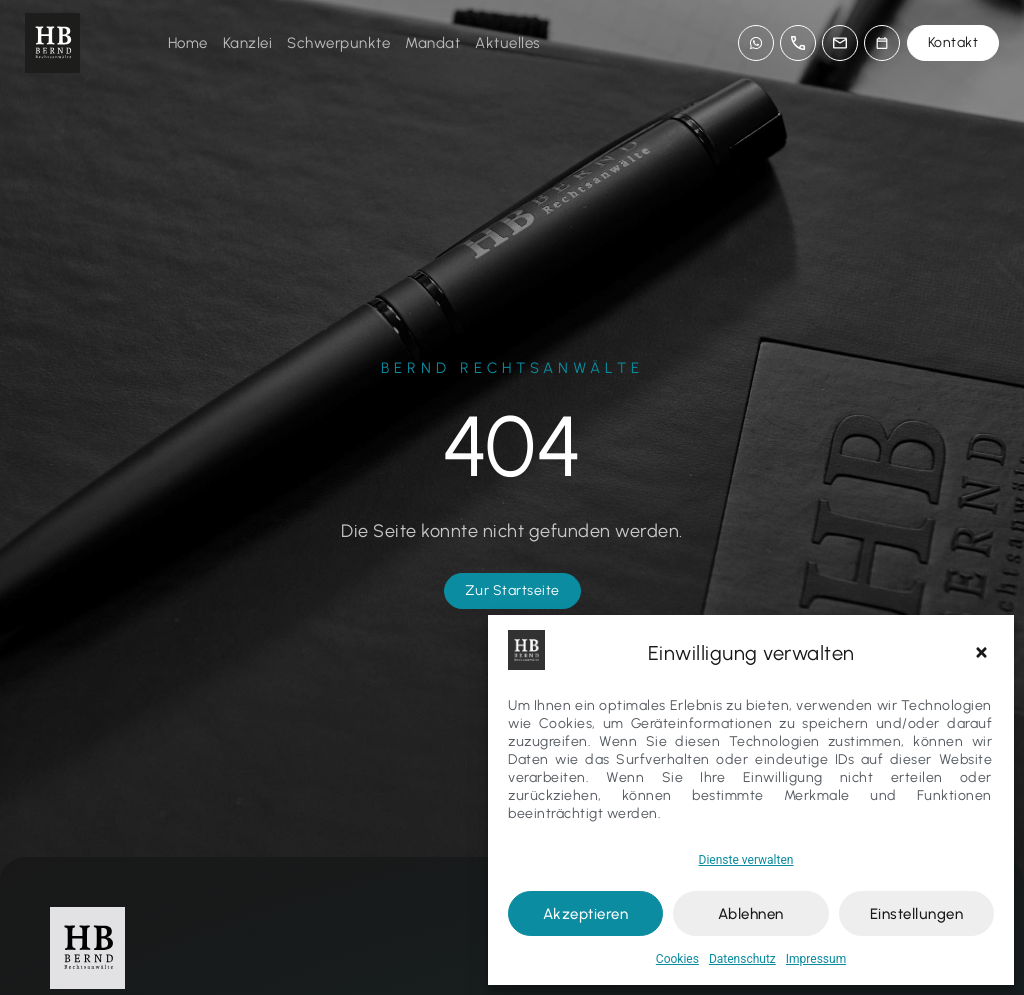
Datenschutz (742, 959)
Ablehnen (751, 914)
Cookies (677, 959)
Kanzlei (248, 43)
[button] (984, 653)
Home (188, 43)
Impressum (816, 959)
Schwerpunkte (338, 43)
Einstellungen (917, 914)
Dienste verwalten (746, 860)
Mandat (432, 43)
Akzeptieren (586, 914)
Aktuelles (508, 43)
